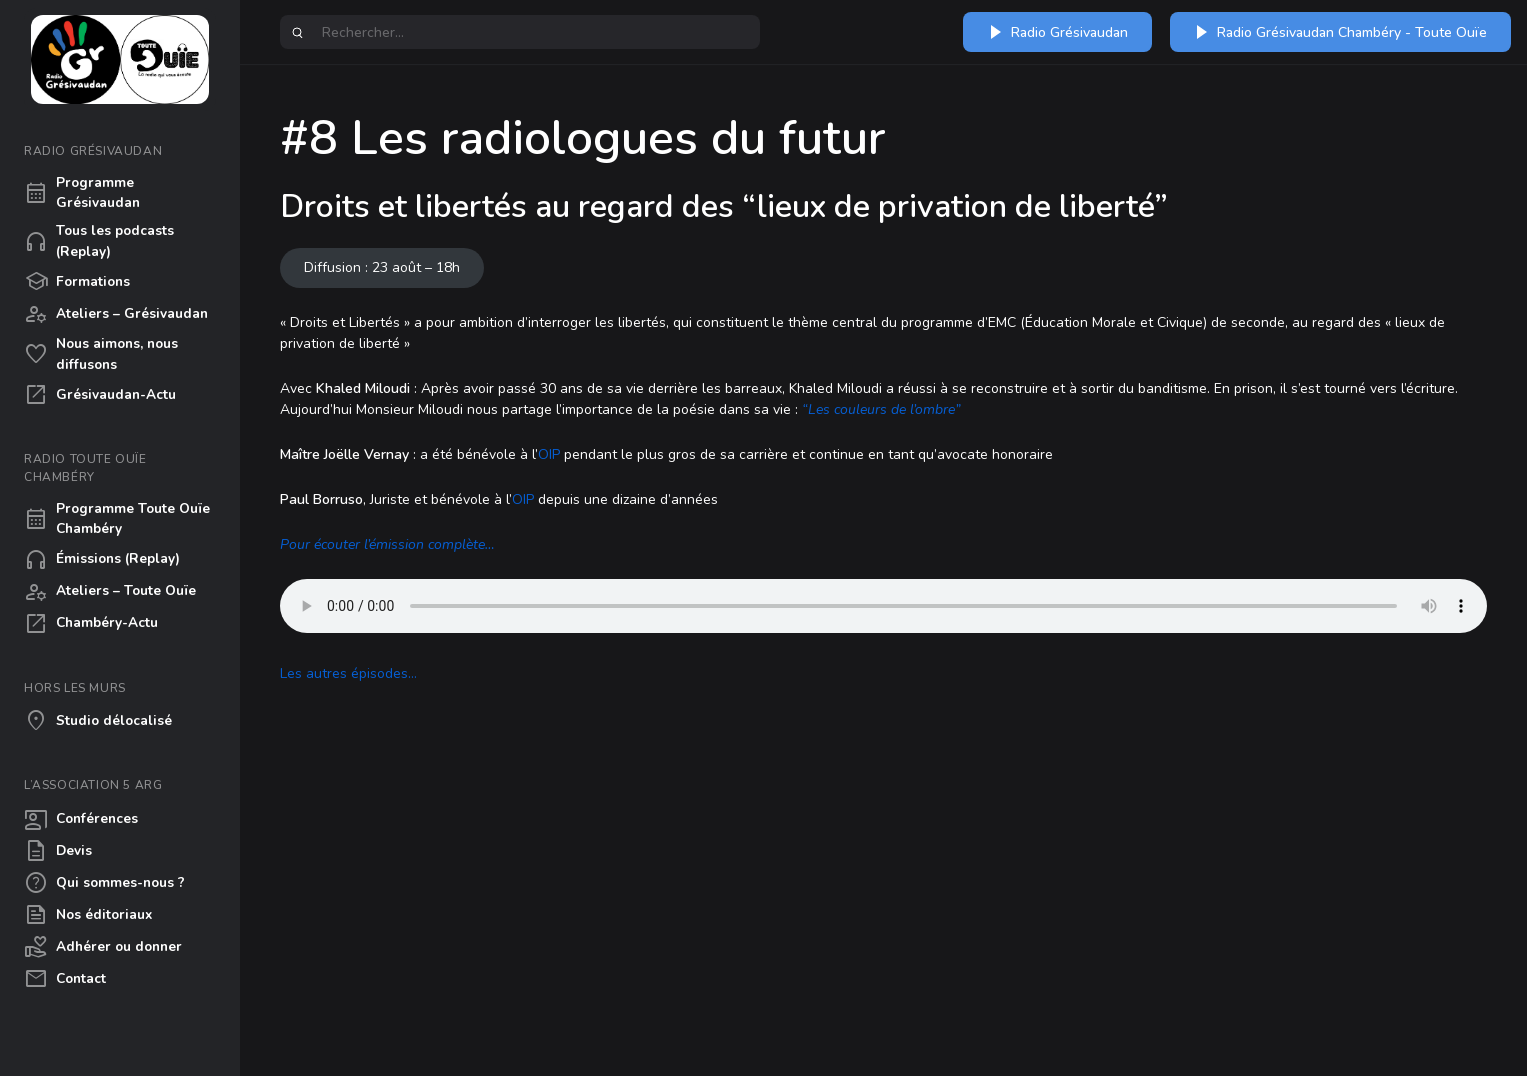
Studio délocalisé (98, 721)
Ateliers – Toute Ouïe (110, 592)
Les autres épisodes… (348, 673)
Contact (65, 979)
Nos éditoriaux (88, 915)
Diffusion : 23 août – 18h (382, 267)
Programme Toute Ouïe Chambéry (117, 518)
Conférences (81, 819)
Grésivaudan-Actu (100, 395)
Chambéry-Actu (91, 624)
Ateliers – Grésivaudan (116, 314)
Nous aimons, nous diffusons (101, 353)
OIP (549, 454)
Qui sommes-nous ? (104, 883)
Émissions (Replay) (102, 560)
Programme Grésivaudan (82, 192)
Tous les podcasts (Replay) (99, 240)
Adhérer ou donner (103, 947)
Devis (58, 851)
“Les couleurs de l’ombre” (881, 409)
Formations (77, 282)
